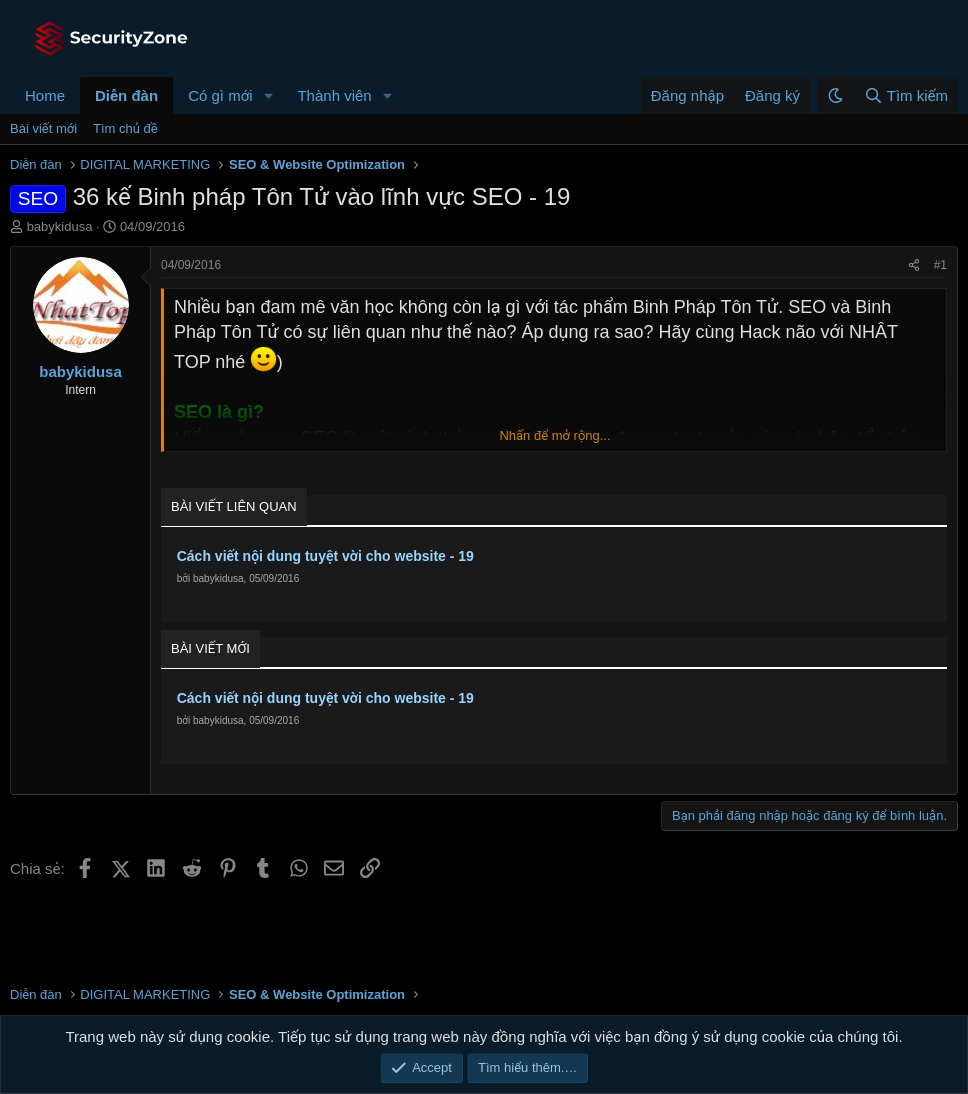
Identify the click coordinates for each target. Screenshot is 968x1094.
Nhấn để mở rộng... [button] (554, 435)
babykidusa (60, 226)
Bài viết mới (43, 128)
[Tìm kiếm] (905, 95)
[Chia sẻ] (914, 265)
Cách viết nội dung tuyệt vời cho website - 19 (325, 556)
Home (45, 95)
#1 (940, 265)
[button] (268, 95)
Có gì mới (220, 95)
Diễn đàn (126, 95)
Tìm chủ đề (125, 128)
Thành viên (334, 95)
